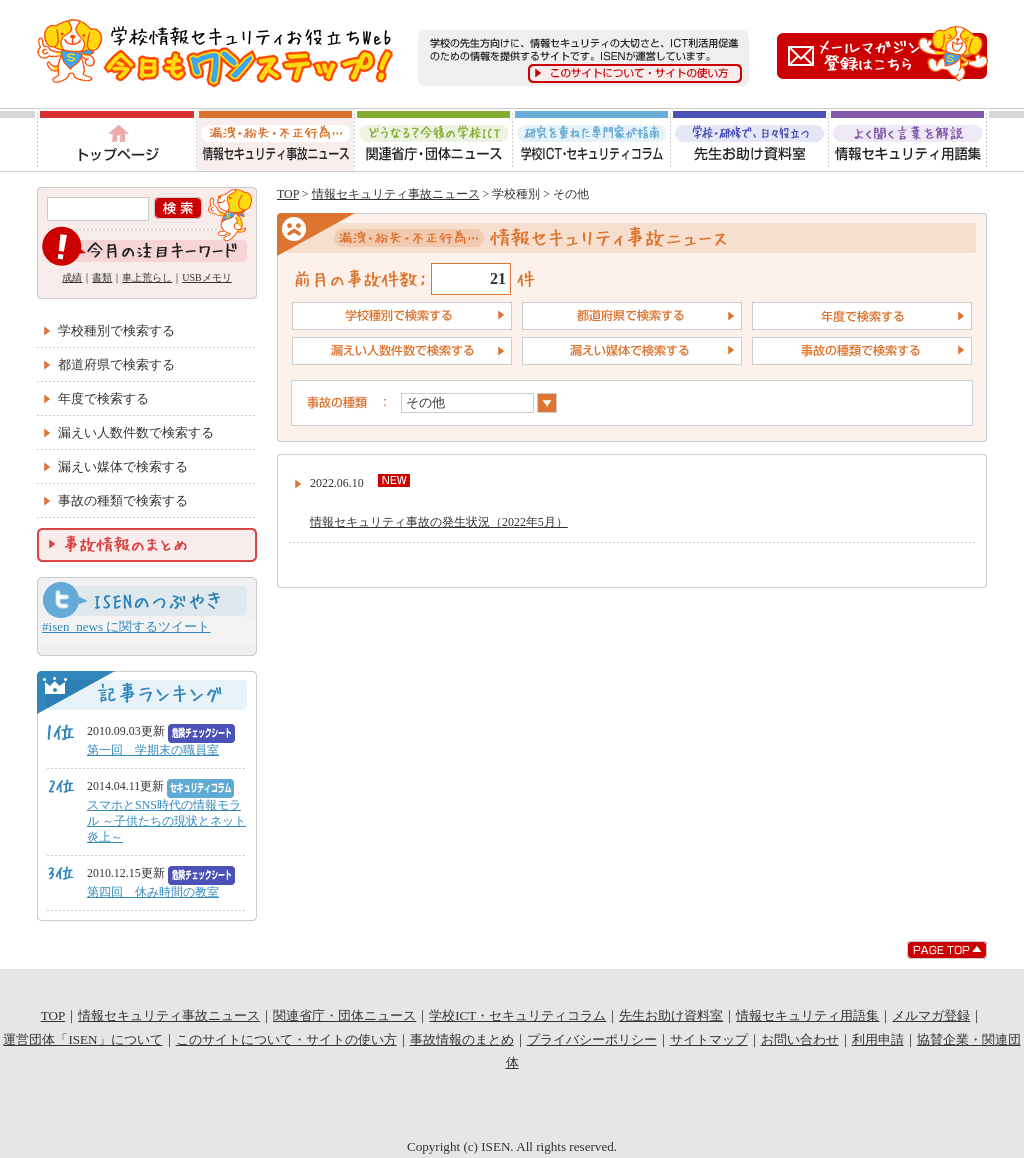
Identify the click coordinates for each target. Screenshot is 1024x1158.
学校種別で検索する (116, 330)
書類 (102, 277)
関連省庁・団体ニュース (434, 140)
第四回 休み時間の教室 (153, 892)
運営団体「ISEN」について (82, 1039)
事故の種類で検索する (123, 500)
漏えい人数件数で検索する (136, 432)
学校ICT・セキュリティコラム (592, 140)
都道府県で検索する (116, 364)
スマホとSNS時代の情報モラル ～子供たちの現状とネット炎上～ (166, 821)
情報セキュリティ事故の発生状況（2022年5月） (439, 522)
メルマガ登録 (931, 1015)
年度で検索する (103, 398)
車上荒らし (147, 277)
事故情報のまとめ (462, 1039)
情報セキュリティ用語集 (909, 140)
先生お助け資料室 (750, 140)
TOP (288, 194)
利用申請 (878, 1039)
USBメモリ (206, 277)
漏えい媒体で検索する (123, 466)
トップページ (115, 140)
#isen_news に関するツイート (126, 626)
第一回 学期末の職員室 (153, 750)
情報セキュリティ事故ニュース (275, 140)
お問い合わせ (800, 1039)
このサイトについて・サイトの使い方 (286, 1039)
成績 (72, 277)
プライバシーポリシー (592, 1039)
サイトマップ (709, 1039)
